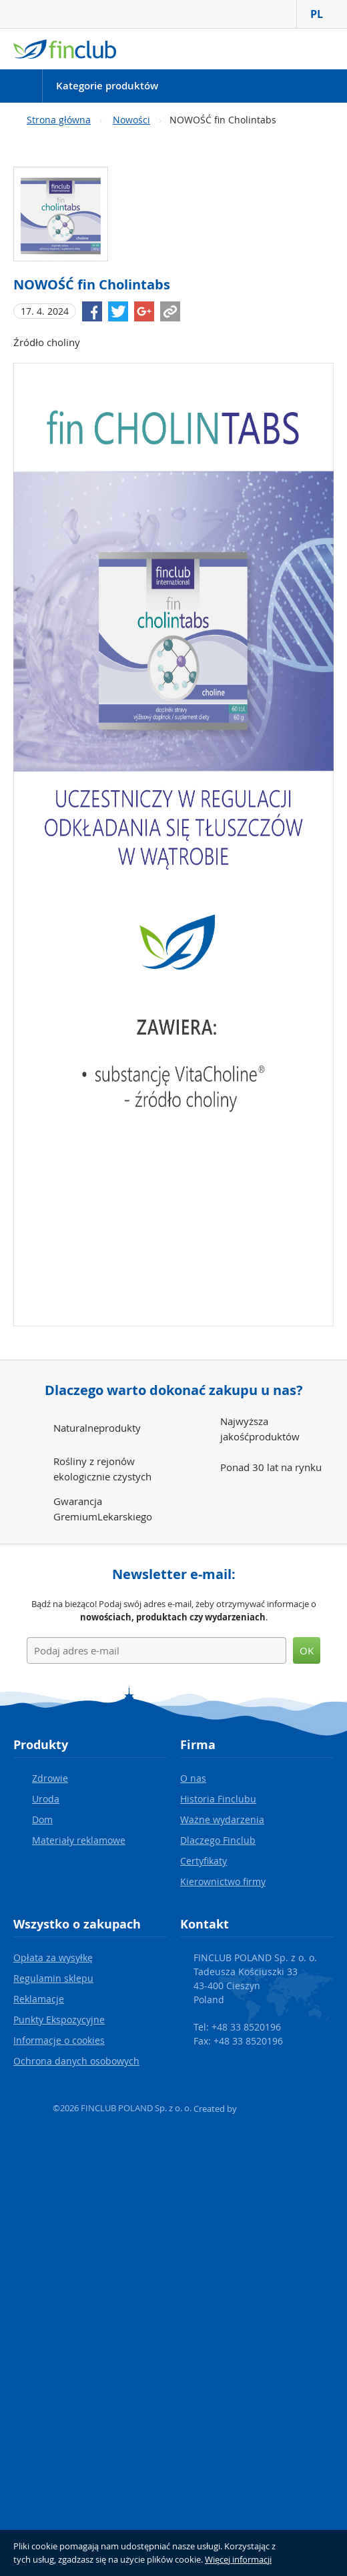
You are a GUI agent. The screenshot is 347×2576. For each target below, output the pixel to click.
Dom (42, 1819)
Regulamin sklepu (53, 1978)
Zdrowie (50, 1778)
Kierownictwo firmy (223, 1881)
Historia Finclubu (218, 1798)
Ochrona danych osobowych (76, 2061)
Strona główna (59, 119)
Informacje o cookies (59, 2040)
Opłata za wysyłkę (53, 1957)
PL (322, 14)
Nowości (131, 119)
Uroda (45, 1798)
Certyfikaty (203, 1860)
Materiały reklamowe (78, 1840)
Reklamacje (38, 1999)
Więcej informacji (238, 2559)
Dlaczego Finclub (218, 1840)
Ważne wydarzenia (222, 1819)
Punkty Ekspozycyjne (59, 2019)
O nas (193, 1778)
